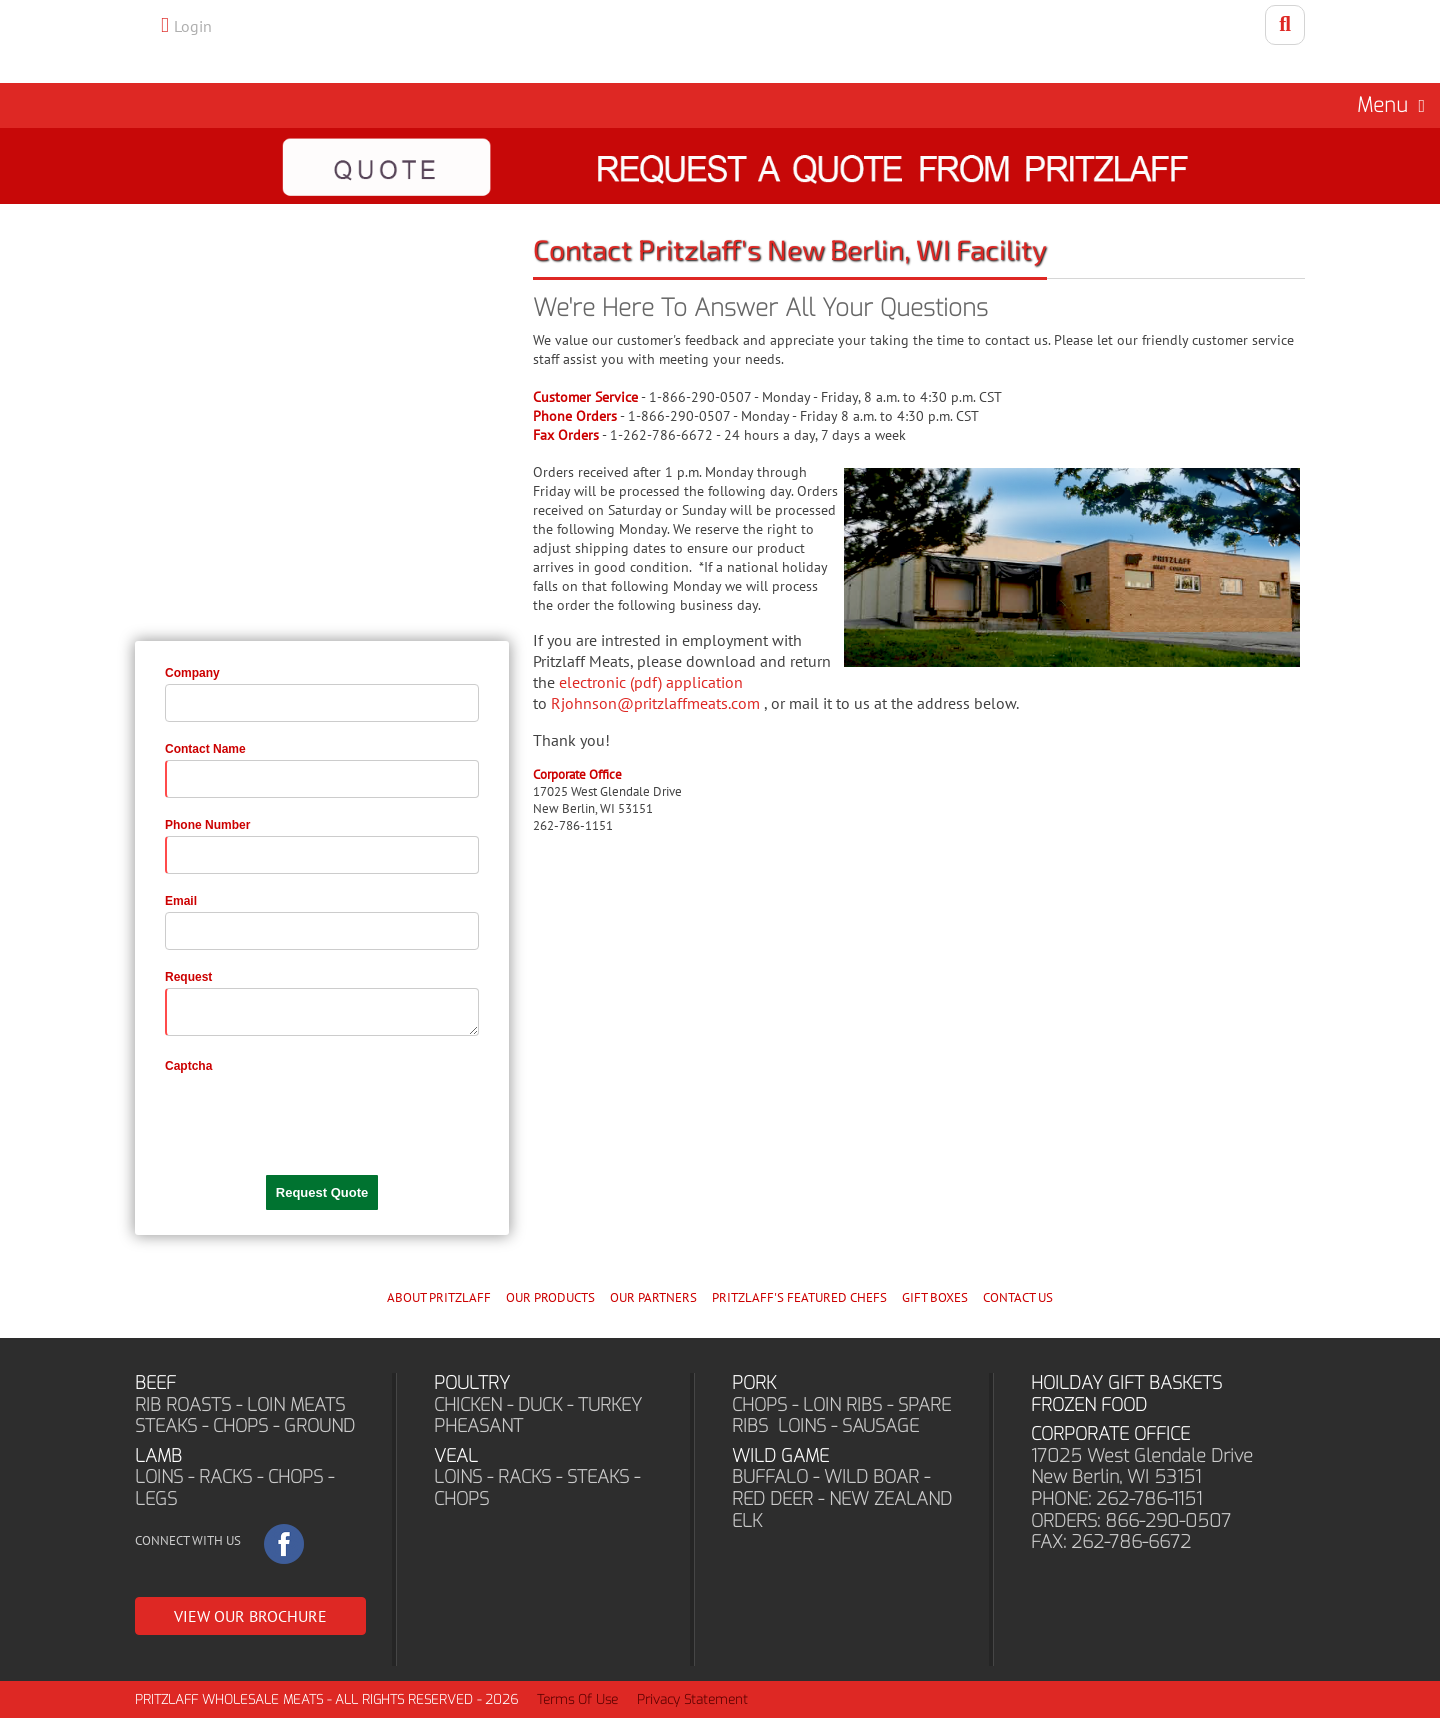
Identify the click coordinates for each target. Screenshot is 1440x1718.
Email (181, 901)
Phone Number (207, 825)
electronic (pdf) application (651, 682)
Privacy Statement (692, 1699)
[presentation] (317, 1116)
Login (193, 26)
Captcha (188, 1066)
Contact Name (205, 749)
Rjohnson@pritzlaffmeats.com (655, 703)
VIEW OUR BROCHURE (250, 1616)
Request (188, 977)
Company (192, 673)
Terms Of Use (577, 1699)
